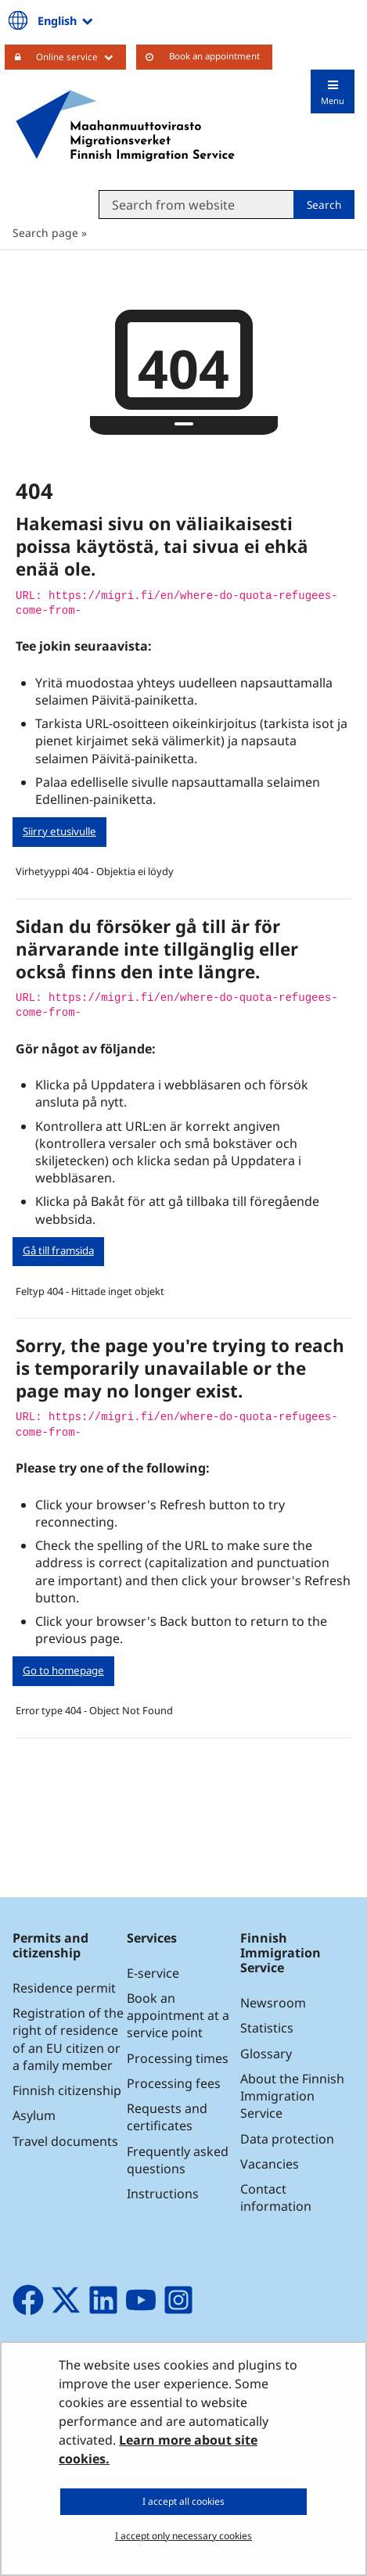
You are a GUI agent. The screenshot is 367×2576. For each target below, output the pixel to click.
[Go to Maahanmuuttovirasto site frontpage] (125, 126)
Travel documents (65, 2141)
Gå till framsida (58, 1250)
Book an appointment (214, 56)
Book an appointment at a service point (178, 2015)
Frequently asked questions (177, 2160)
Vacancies (269, 2163)
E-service (153, 1973)
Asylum (34, 2115)
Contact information (275, 2197)
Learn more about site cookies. (158, 2449)
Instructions (163, 2193)
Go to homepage (63, 1670)
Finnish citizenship (67, 2090)
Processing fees (174, 2083)
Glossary (266, 2053)
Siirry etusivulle (59, 831)
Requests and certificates (167, 2117)
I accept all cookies (183, 2501)
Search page (45, 232)
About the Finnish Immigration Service (292, 2096)
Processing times (177, 2058)
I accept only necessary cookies (183, 2535)
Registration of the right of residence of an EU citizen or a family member (68, 2039)
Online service (81, 56)
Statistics (266, 2027)
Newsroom (273, 2002)
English (66, 20)
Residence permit (64, 1988)
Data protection (287, 2138)
